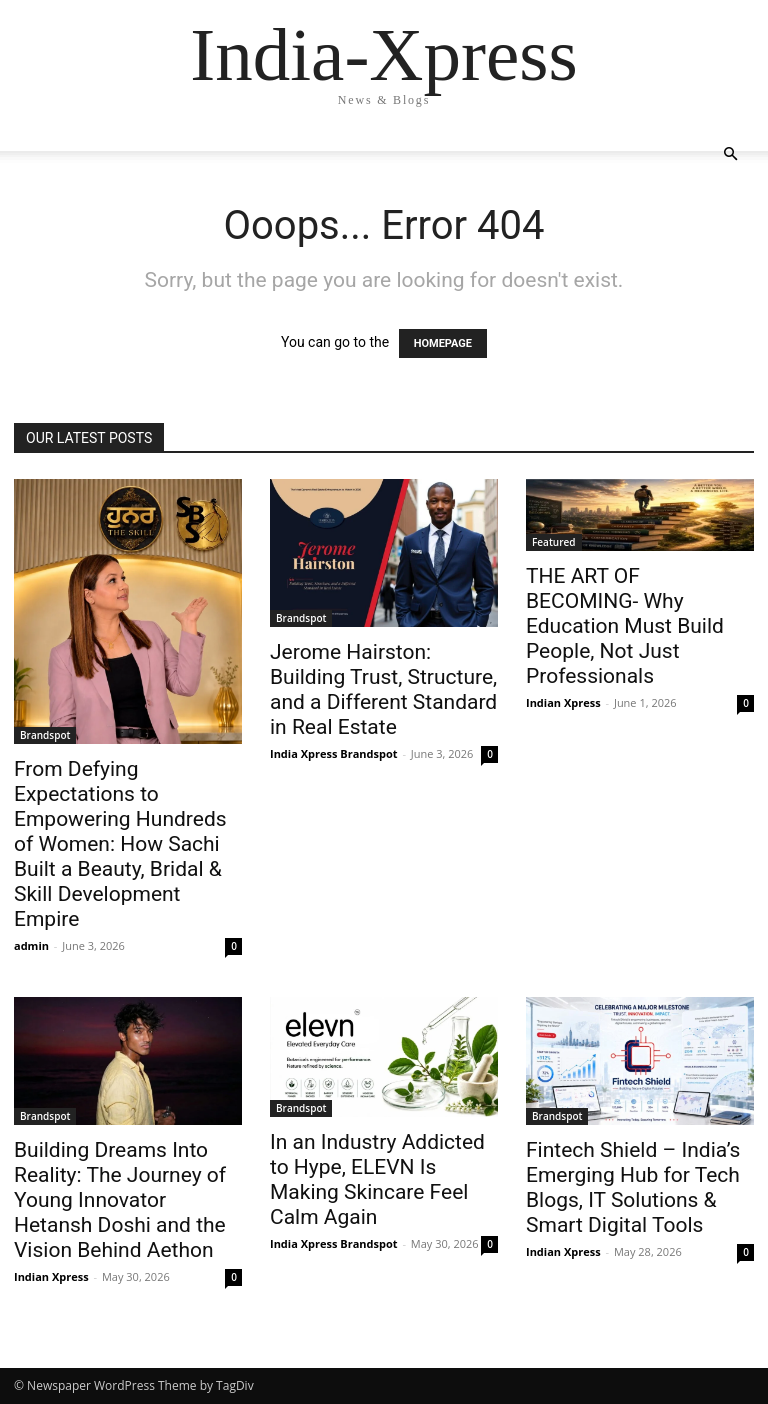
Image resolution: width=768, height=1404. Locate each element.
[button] (730, 154)
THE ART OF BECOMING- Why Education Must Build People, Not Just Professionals (625, 626)
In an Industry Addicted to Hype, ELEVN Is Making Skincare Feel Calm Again (377, 1179)
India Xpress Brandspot (334, 753)
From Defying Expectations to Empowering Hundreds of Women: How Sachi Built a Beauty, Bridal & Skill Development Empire (120, 844)
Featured (554, 542)
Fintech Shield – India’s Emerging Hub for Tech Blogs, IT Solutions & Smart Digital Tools (633, 1187)
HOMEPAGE (443, 343)
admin (31, 945)
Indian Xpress (563, 702)
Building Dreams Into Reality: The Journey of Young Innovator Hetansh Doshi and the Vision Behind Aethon (120, 1200)
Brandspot (45, 735)
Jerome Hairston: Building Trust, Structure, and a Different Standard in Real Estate (383, 689)
